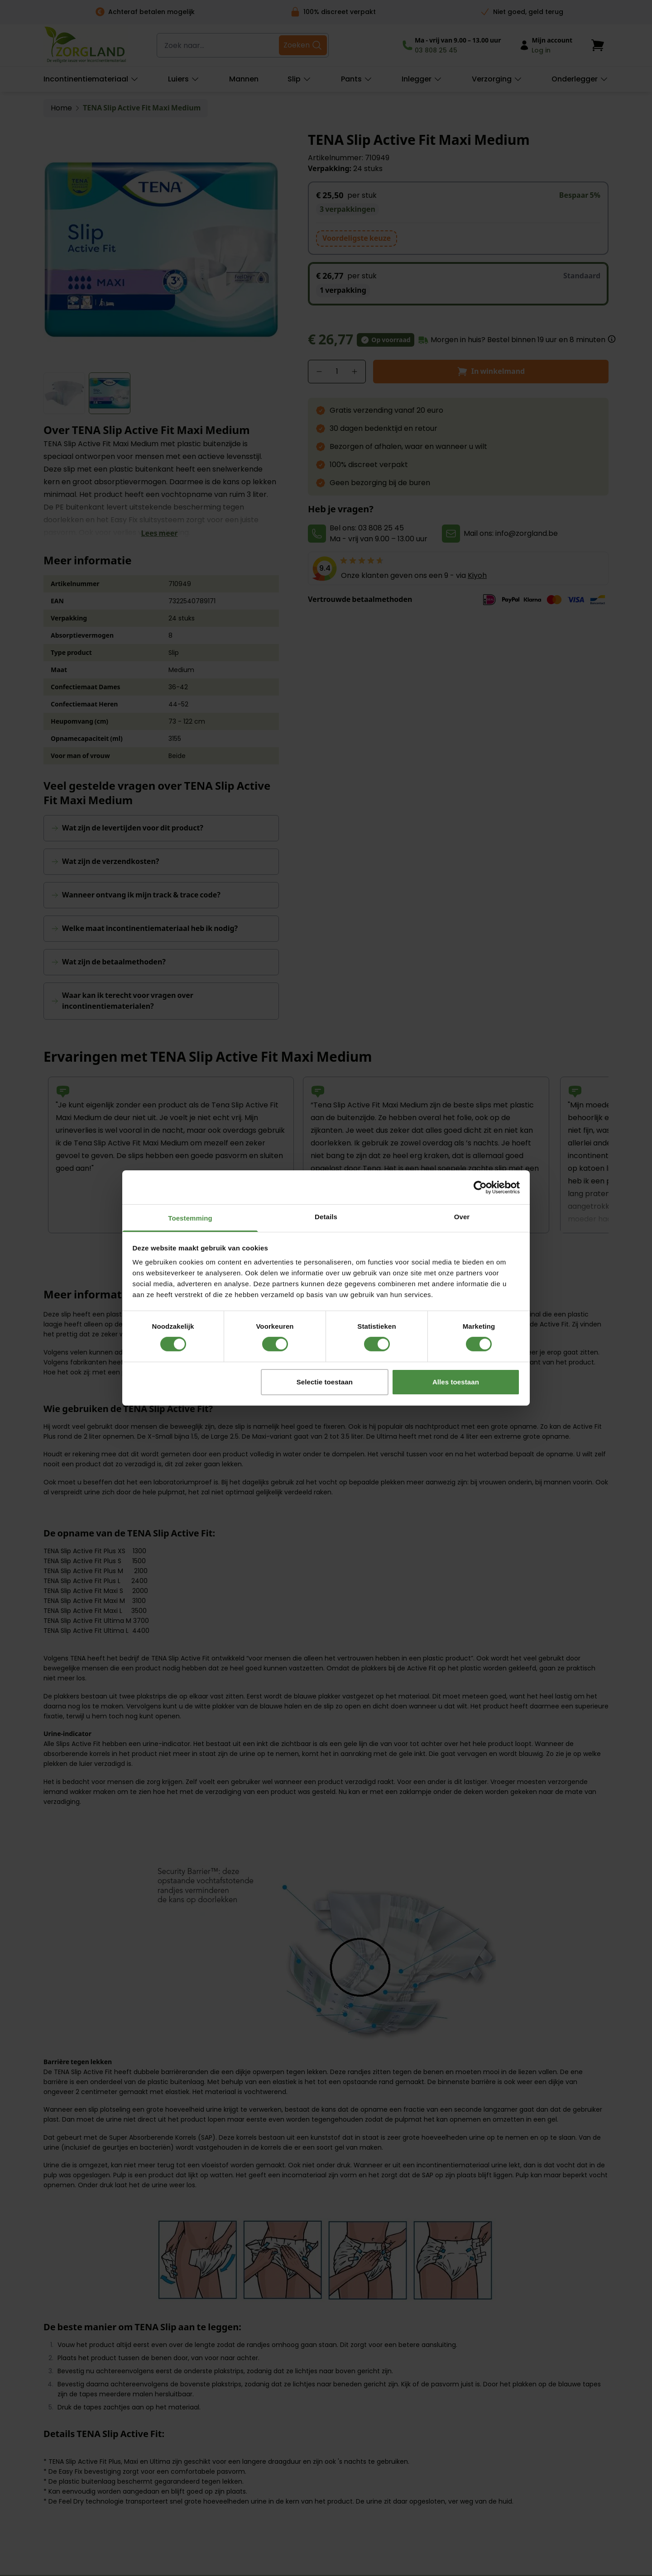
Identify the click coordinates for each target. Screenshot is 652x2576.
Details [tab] (326, 1217)
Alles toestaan (455, 1382)
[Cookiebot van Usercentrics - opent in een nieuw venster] (480, 1187)
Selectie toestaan (325, 1382)
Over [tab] (462, 1217)
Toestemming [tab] (190, 1218)
